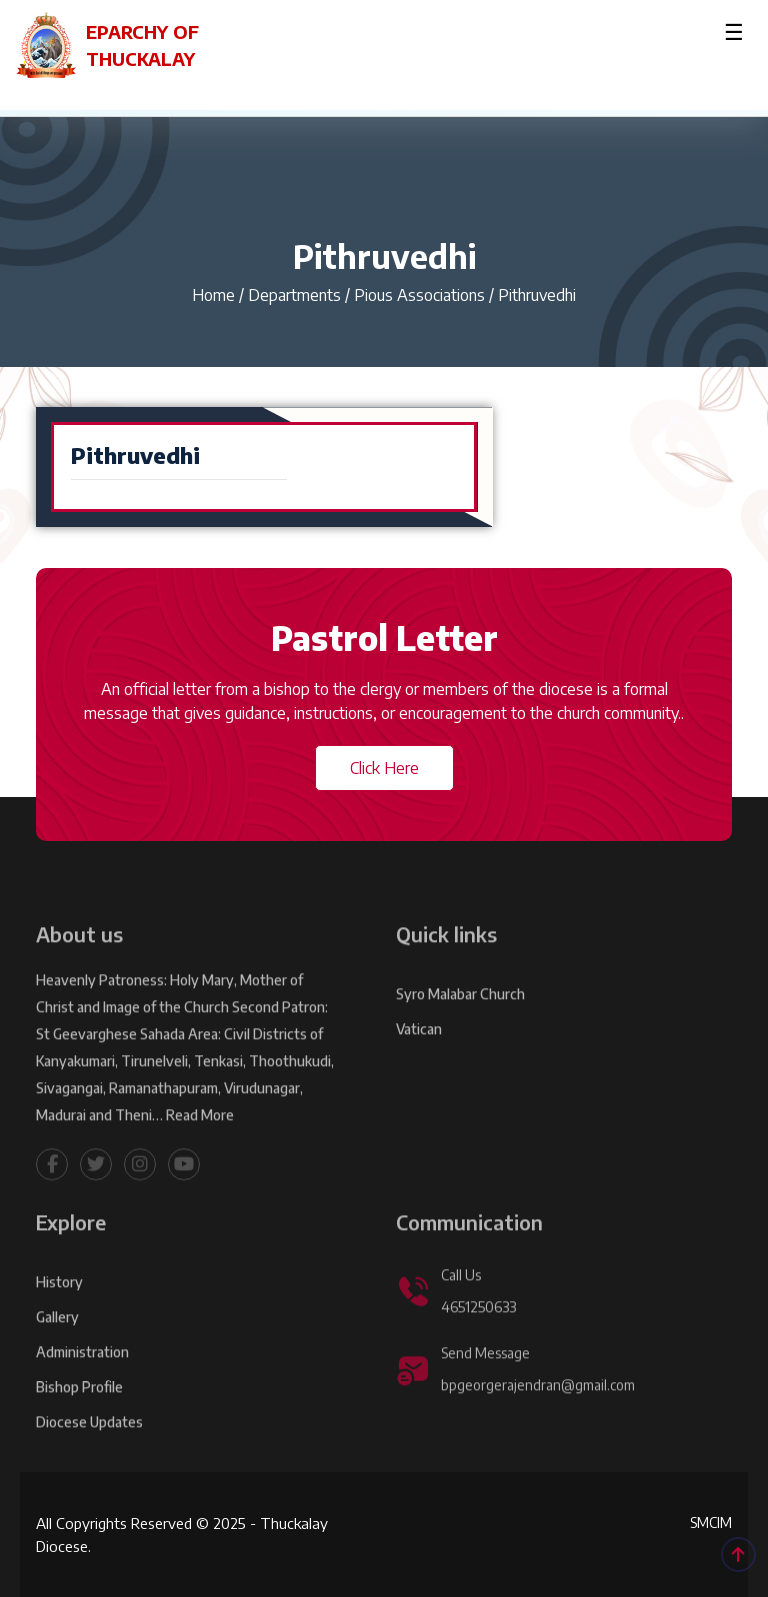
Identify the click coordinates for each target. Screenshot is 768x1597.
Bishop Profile (79, 1421)
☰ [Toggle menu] (734, 31)
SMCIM (711, 1522)
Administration (82, 1386)
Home (213, 295)
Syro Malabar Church (460, 1028)
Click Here (384, 768)
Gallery (57, 1351)
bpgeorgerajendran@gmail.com (538, 1419)
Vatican (419, 1063)
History (59, 1316)
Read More (200, 1149)
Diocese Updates (90, 1456)
